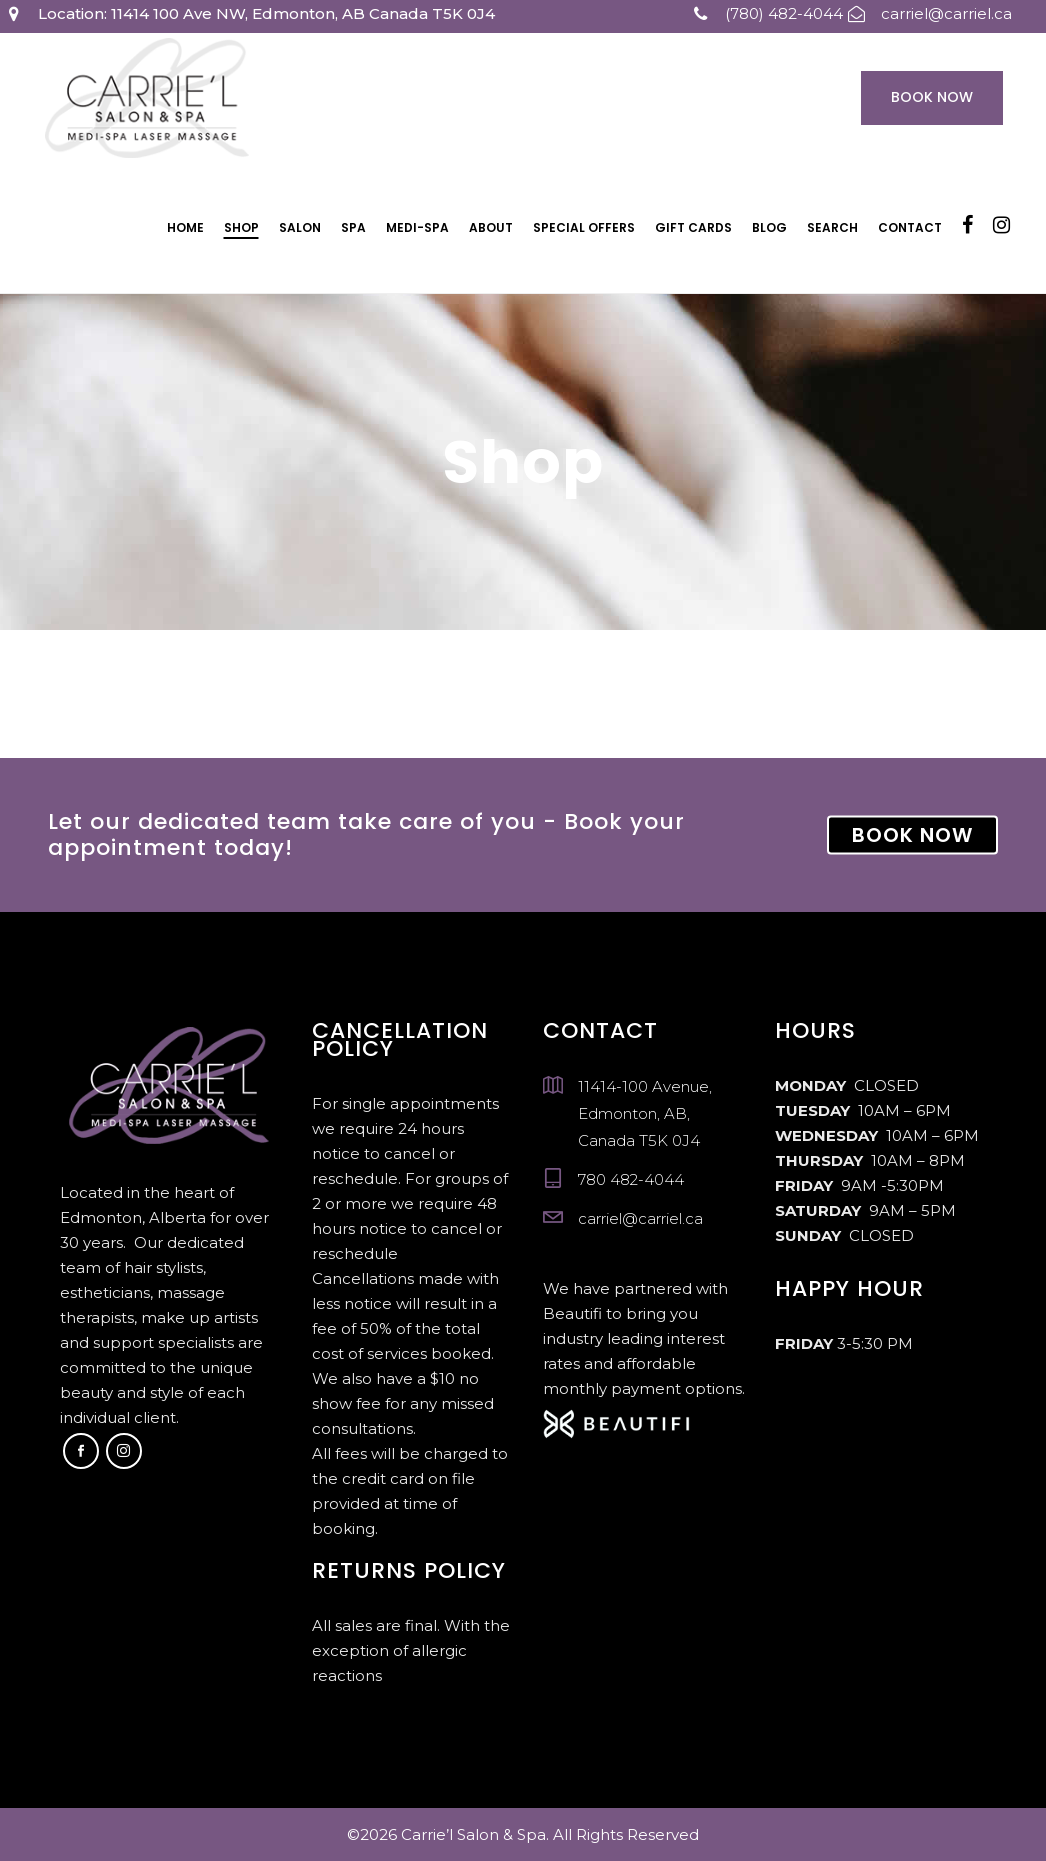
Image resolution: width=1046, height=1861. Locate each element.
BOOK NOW (912, 835)
